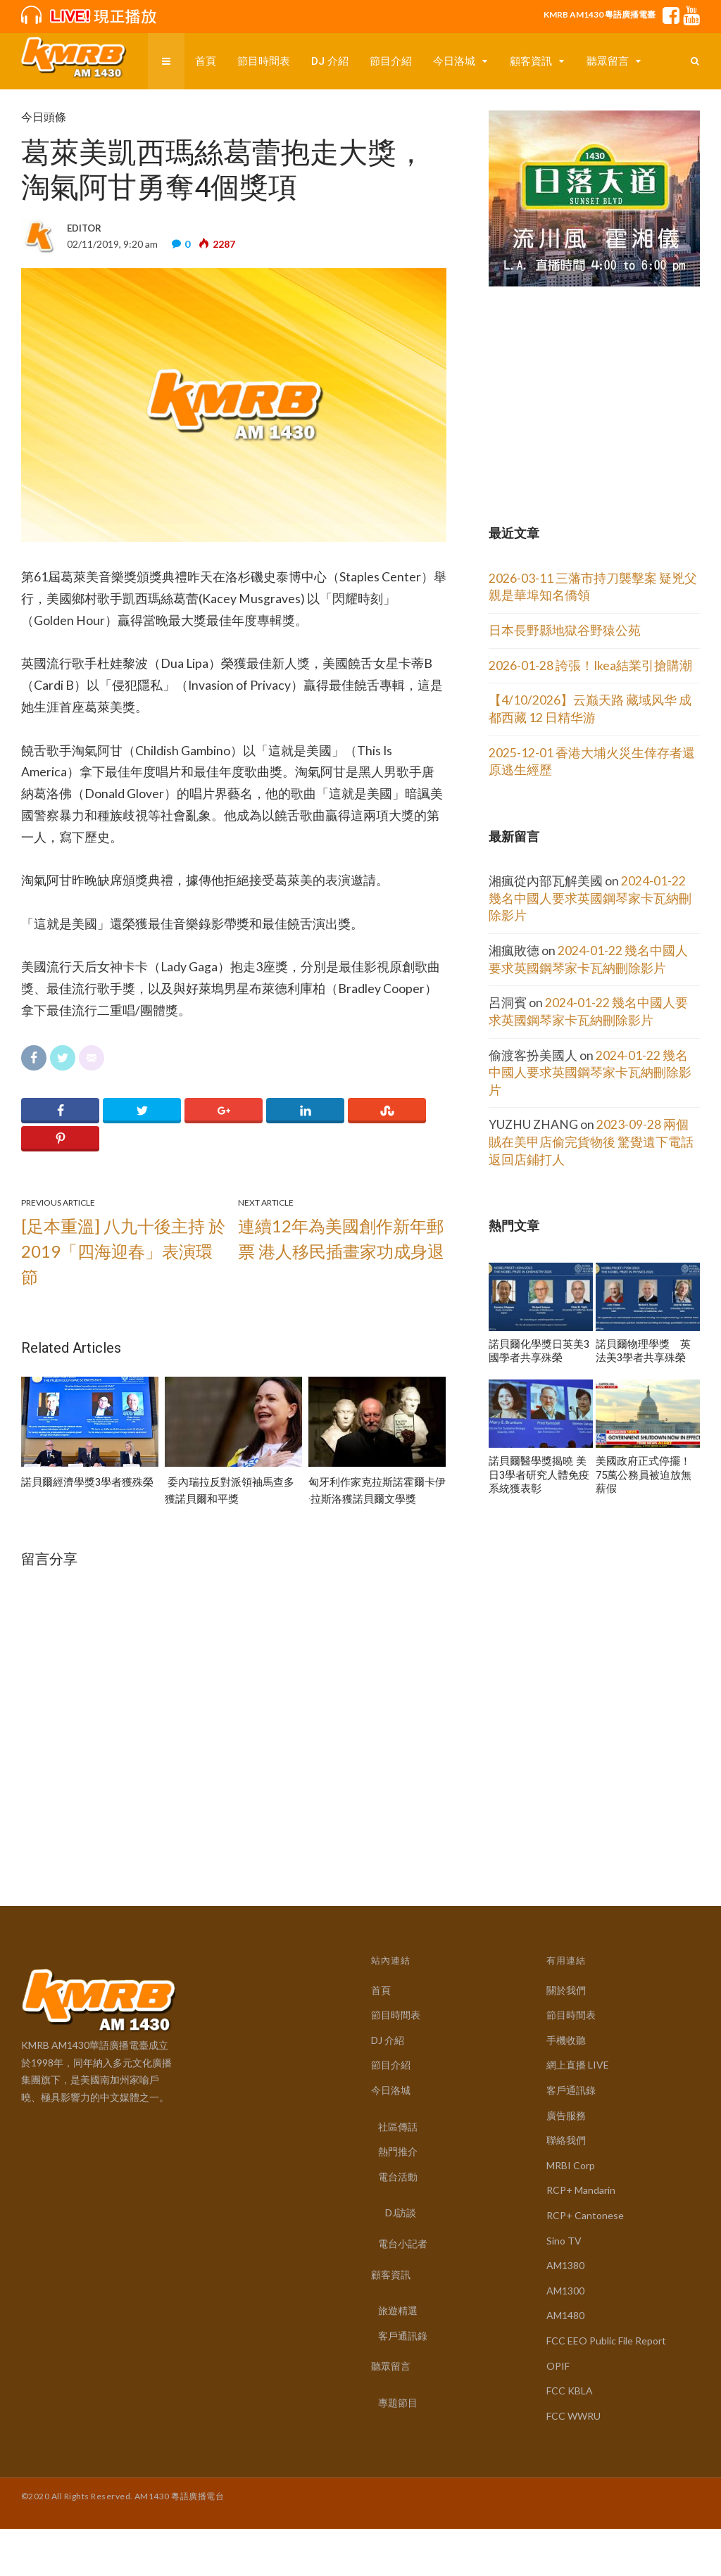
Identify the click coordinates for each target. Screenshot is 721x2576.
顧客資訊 (531, 61)
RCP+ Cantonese (585, 2215)
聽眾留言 (608, 61)
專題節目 (398, 2402)
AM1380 (565, 2265)
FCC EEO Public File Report (606, 2341)
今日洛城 (454, 61)
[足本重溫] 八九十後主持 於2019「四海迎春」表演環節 (123, 1251)
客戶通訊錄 (402, 2336)
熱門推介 (398, 2151)
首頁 (205, 61)
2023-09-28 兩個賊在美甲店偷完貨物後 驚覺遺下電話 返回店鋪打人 (591, 1141)
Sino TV (564, 2241)
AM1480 (565, 2315)
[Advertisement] (594, 381)
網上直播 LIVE (577, 2065)
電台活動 (398, 2177)
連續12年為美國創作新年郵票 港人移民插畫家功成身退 (341, 1238)
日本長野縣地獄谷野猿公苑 (565, 630)
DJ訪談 (400, 2212)
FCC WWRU (573, 2416)
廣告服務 (566, 2115)
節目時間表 (263, 61)
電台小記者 (402, 2243)
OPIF (558, 2366)
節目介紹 (391, 61)
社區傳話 (398, 2127)
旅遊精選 (398, 2310)
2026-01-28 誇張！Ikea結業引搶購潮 (590, 665)
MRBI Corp (570, 2165)
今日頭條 (43, 117)
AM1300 (565, 2291)
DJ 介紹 (330, 61)
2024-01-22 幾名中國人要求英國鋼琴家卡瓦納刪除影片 (590, 898)
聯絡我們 (566, 2140)
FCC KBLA (569, 2391)
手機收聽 (566, 2040)
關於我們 (566, 1990)
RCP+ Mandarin (580, 2190)
